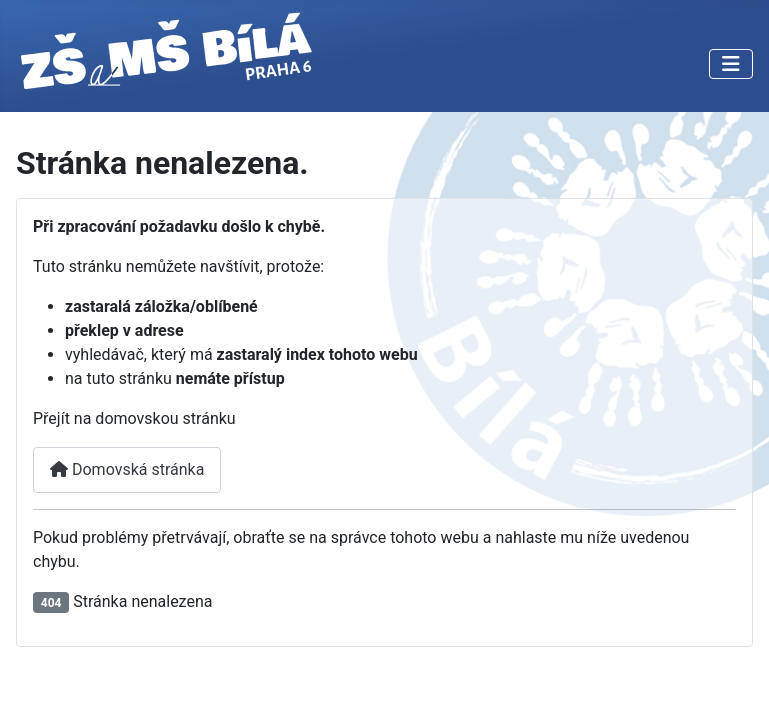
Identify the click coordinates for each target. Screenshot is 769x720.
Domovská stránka (127, 469)
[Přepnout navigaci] (731, 64)
